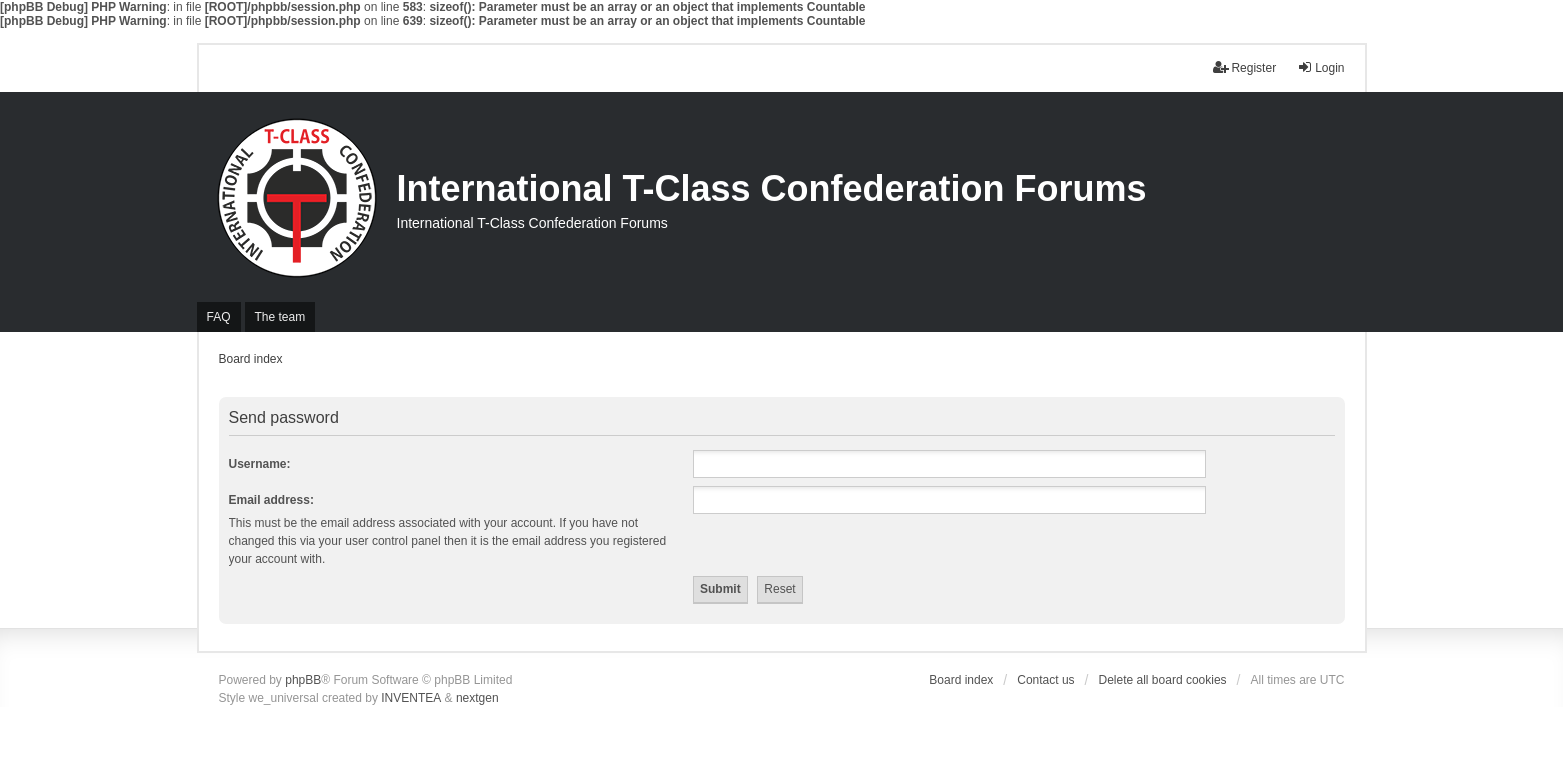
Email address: (271, 500)
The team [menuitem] (280, 317)
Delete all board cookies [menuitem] (1163, 680)
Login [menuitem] (1320, 67)
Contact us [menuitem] (1045, 680)
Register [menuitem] (1244, 67)
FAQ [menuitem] (219, 317)
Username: (260, 464)
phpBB (303, 680)
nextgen (477, 698)
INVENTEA (411, 698)
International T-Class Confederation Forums (772, 188)
